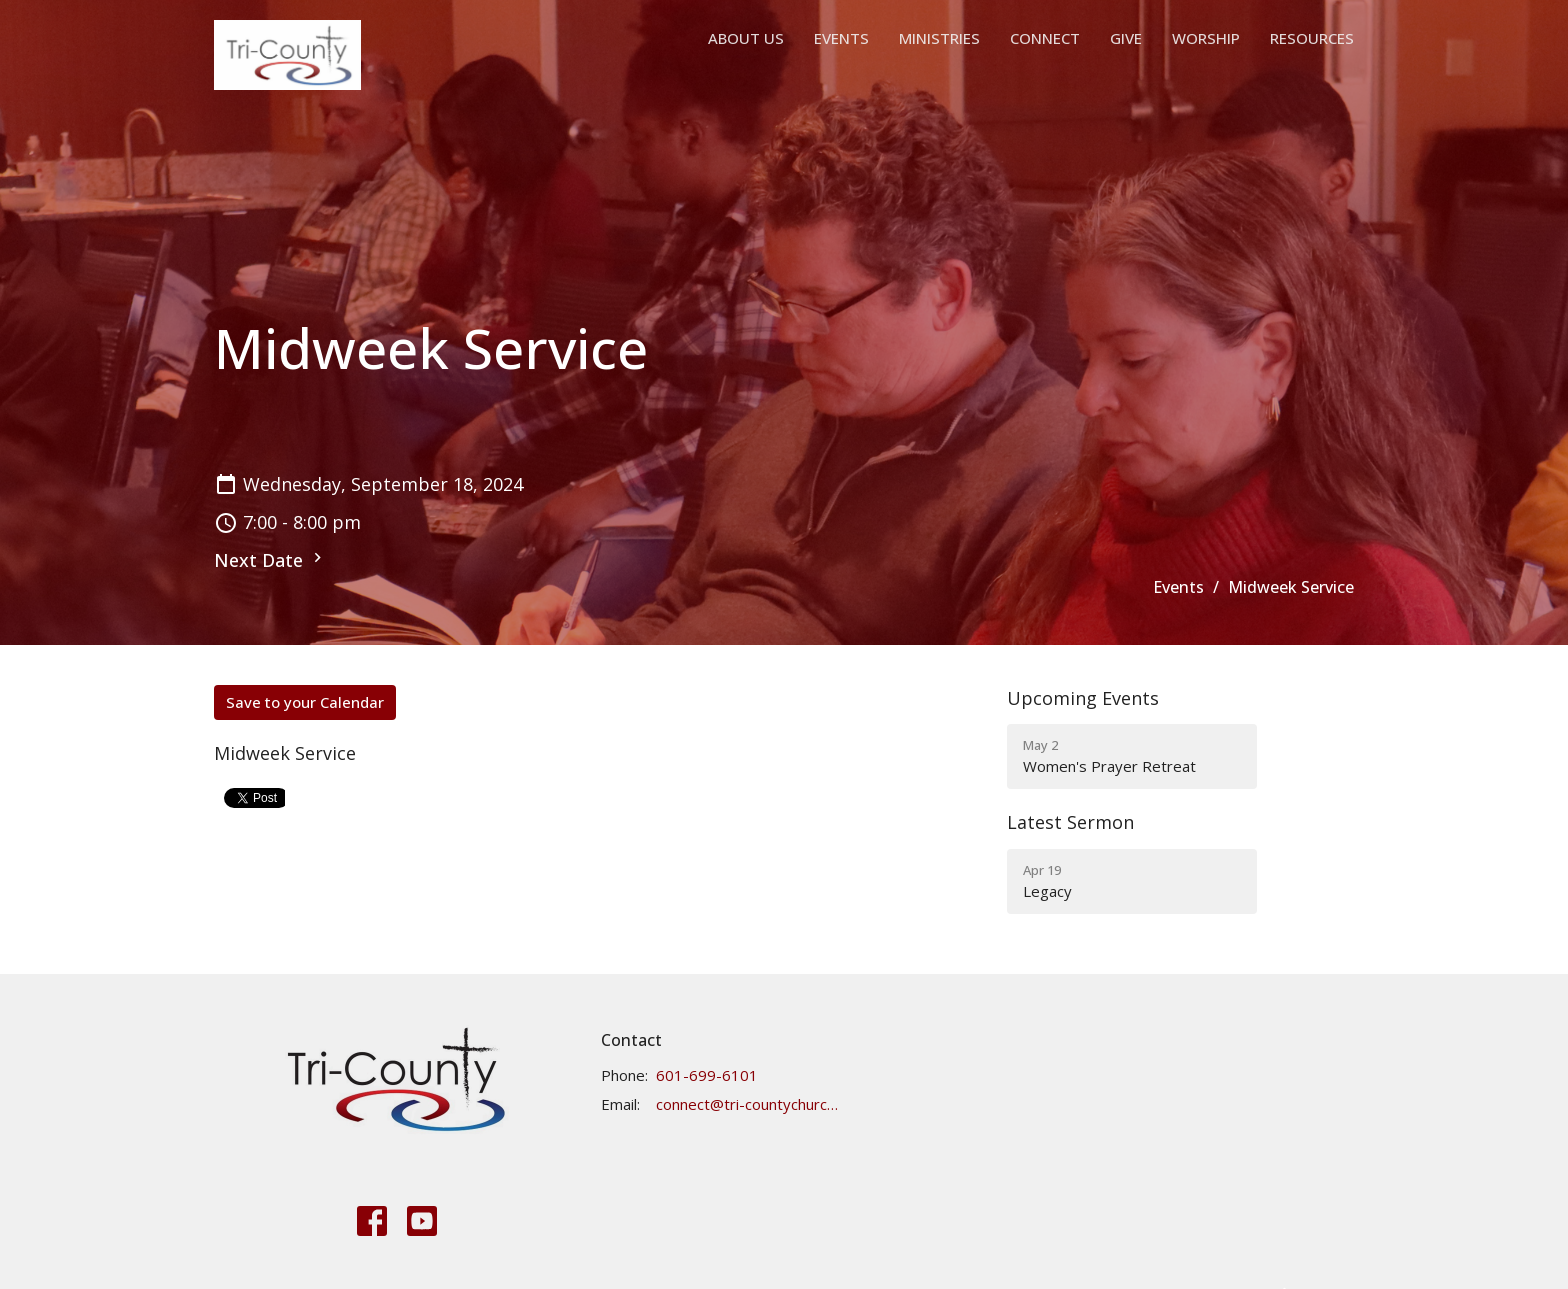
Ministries (939, 38)
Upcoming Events (1083, 698)
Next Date (270, 560)
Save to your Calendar (305, 702)
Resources (1312, 38)
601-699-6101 (707, 1075)
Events (841, 38)
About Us (746, 38)
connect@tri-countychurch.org (747, 1104)
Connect (1045, 38)
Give (1126, 38)
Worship (1206, 38)
